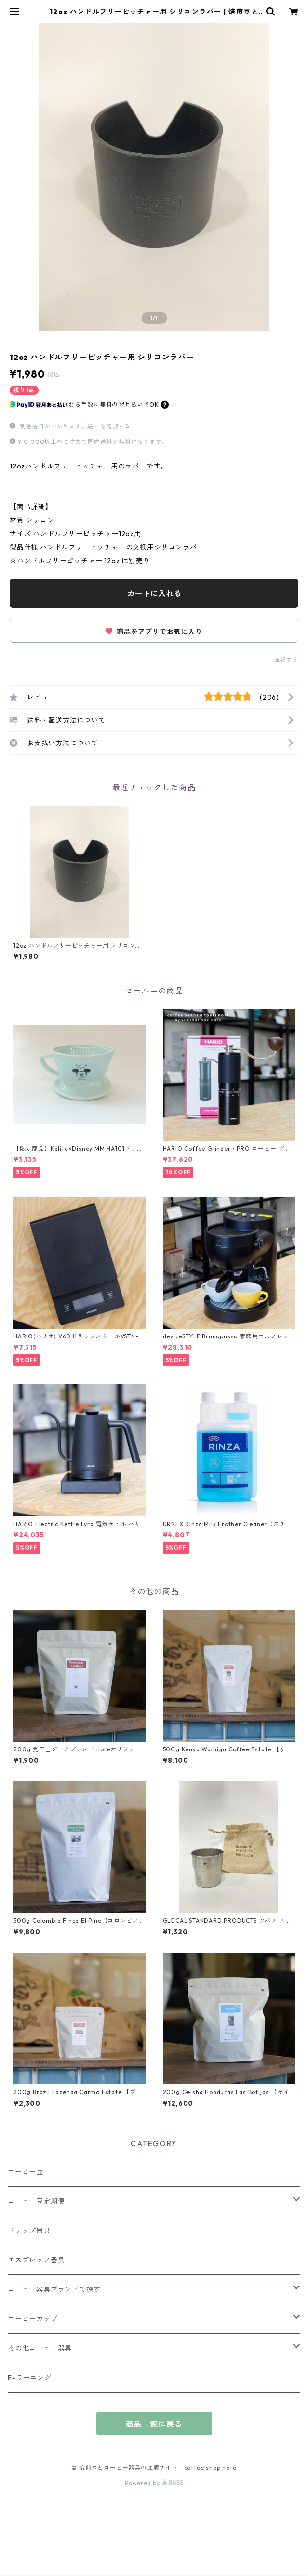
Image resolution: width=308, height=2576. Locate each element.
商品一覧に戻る (154, 2424)
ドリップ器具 (29, 2230)
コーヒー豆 (25, 2171)
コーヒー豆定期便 (36, 2201)
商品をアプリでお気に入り (154, 631)
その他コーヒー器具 (40, 2348)
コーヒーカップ (33, 2318)
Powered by (154, 2483)
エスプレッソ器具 (36, 2260)
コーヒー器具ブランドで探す (54, 2289)
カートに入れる (154, 593)
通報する (286, 659)
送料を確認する (109, 426)
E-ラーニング (30, 2377)
